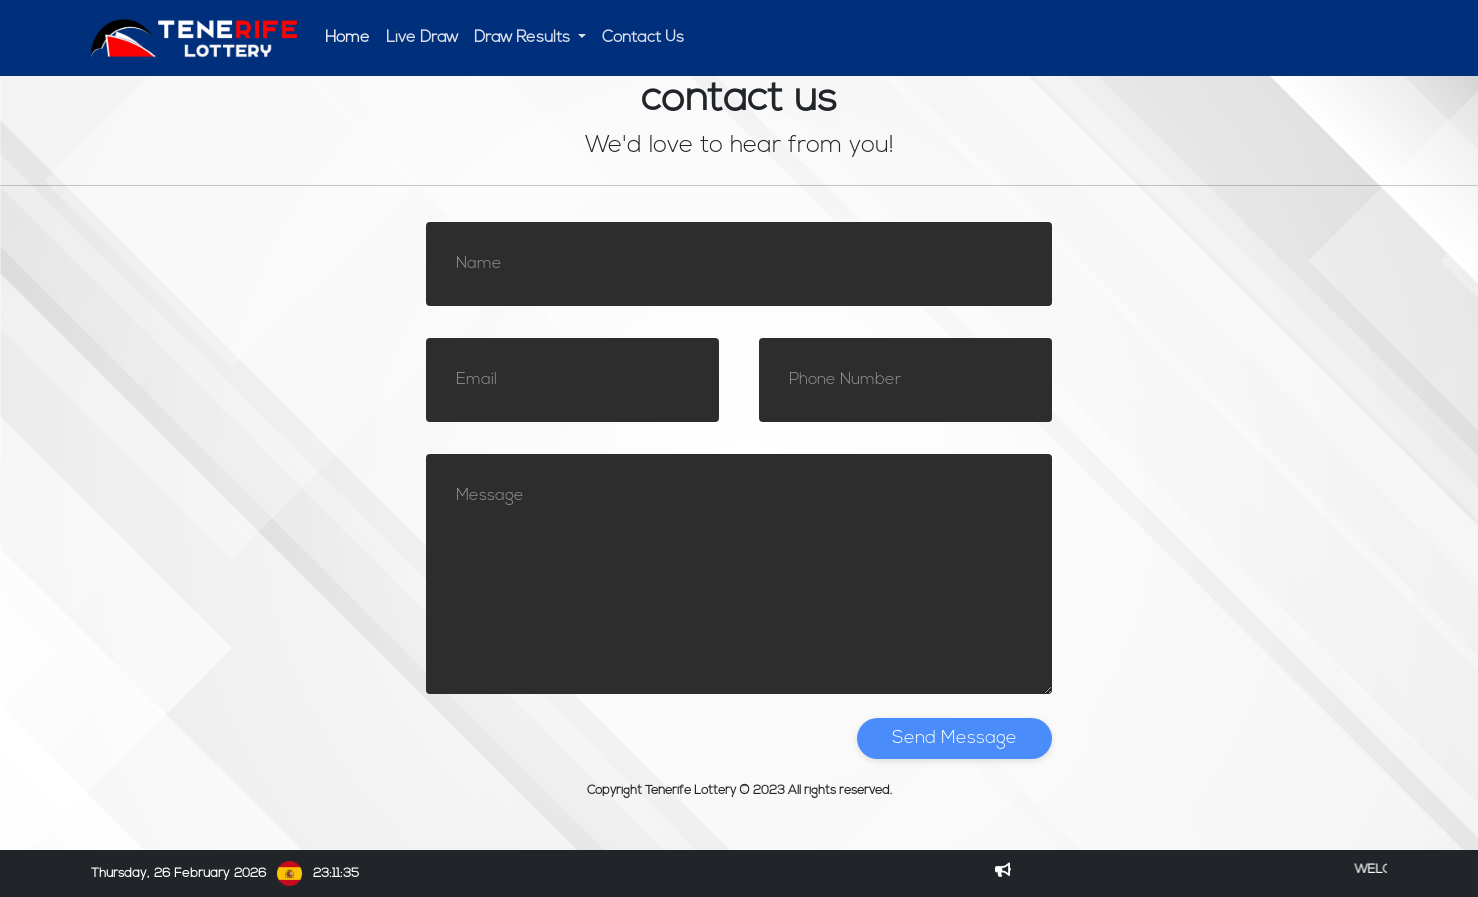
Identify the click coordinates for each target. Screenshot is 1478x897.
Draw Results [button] (524, 38)
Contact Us (643, 38)
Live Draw (422, 38)
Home (347, 38)
